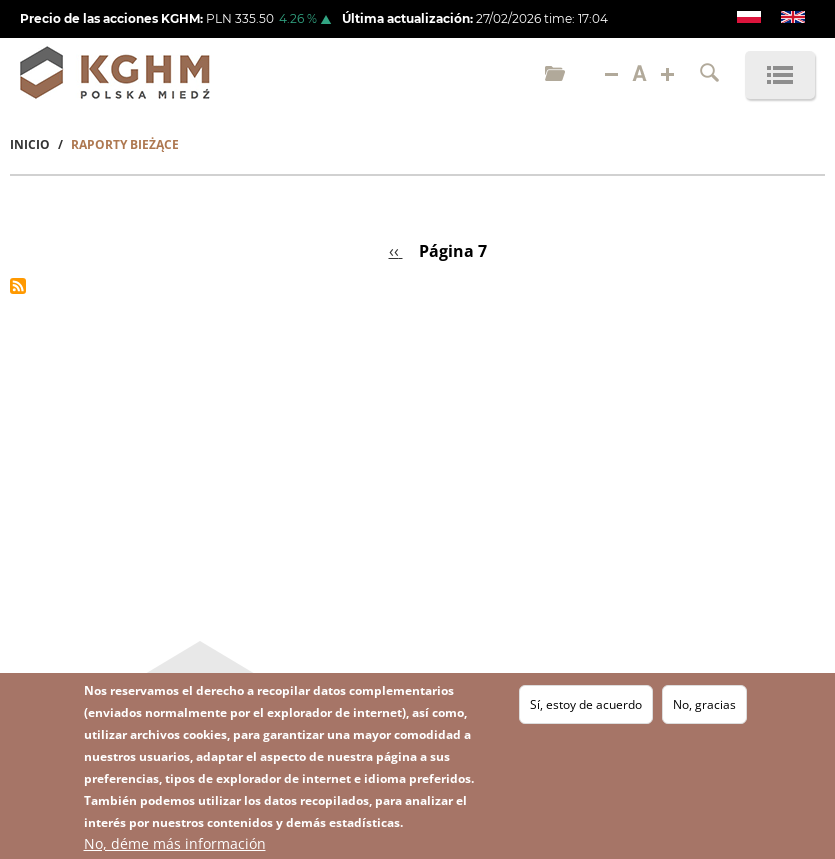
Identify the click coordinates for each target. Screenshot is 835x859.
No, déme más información (175, 843)
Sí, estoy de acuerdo (586, 704)
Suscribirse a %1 (18, 286)
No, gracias (704, 704)
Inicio (30, 144)
